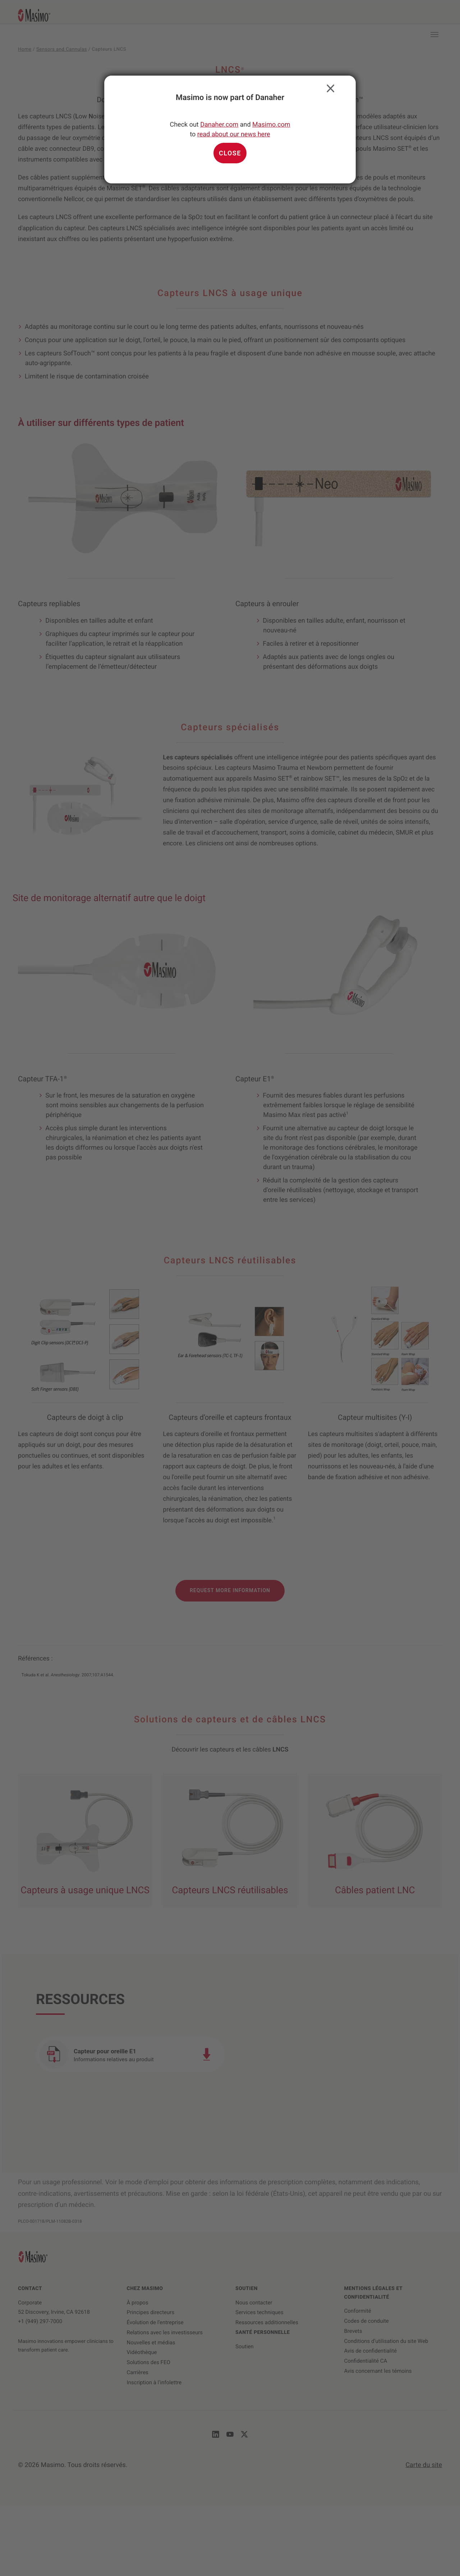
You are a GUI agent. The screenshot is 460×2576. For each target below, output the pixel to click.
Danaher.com (219, 124)
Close (329, 86)
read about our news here (233, 134)
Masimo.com (271, 124)
